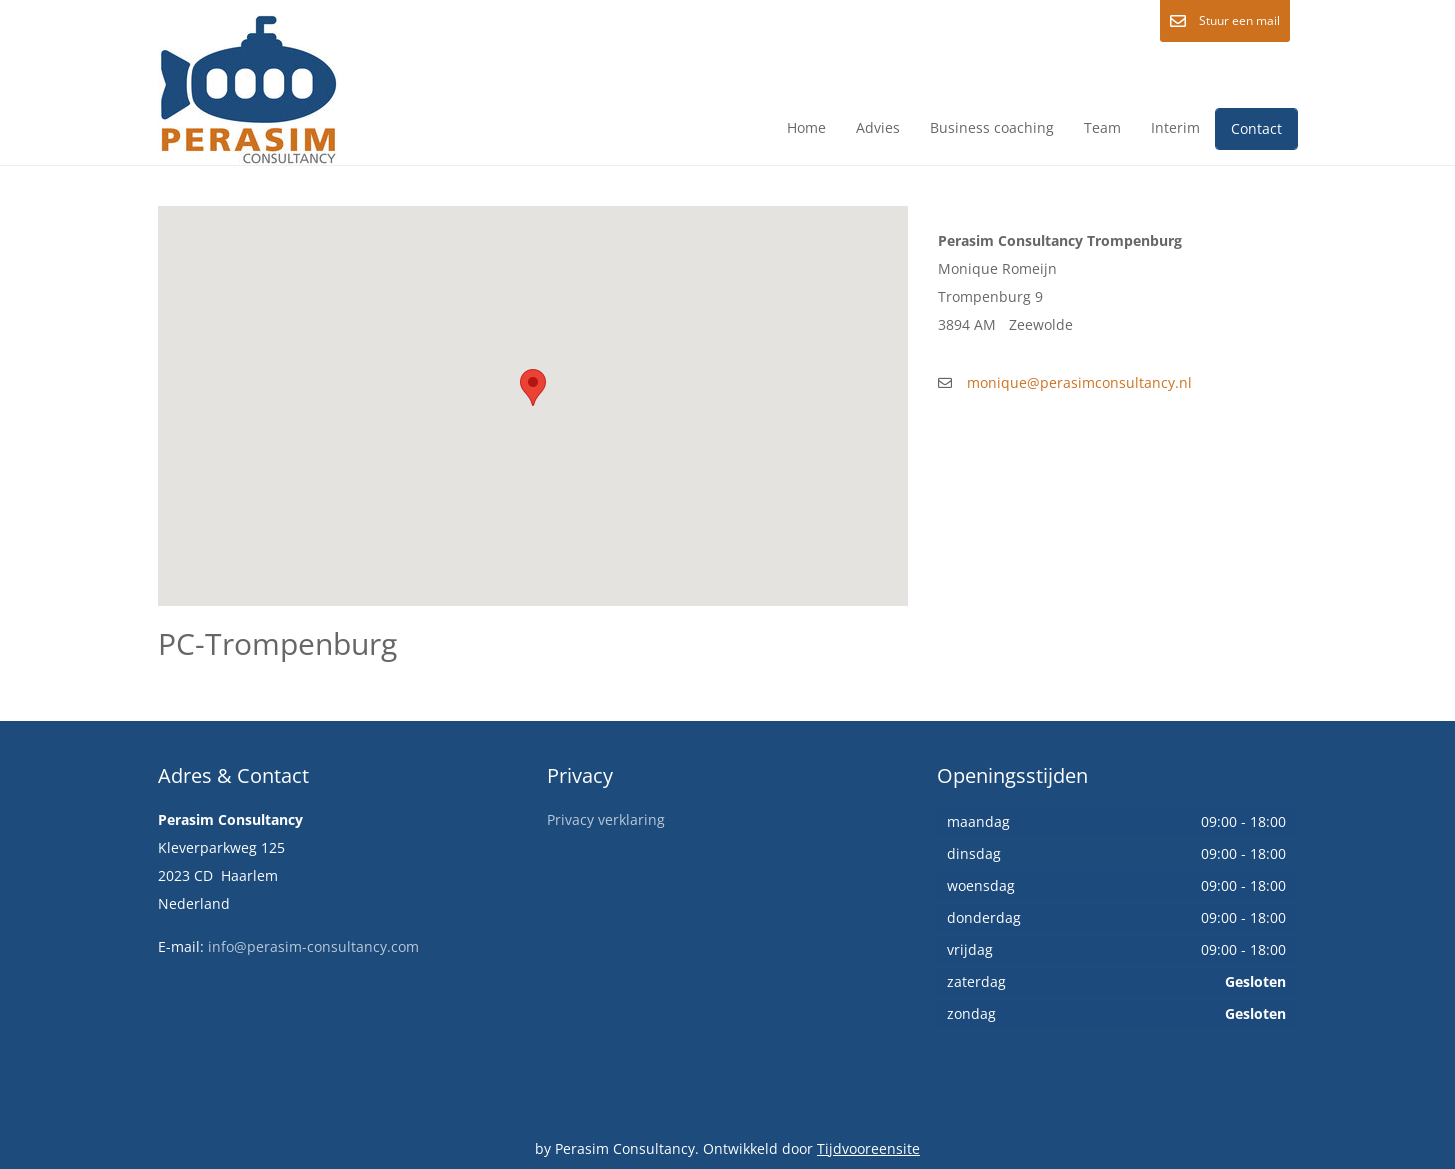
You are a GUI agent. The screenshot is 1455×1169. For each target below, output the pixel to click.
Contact (1256, 128)
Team (1102, 127)
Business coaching (992, 127)
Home (806, 127)
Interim (1175, 127)
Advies (878, 127)
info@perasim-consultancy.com (313, 946)
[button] (533, 387)
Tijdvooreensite (868, 1148)
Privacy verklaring (606, 819)
